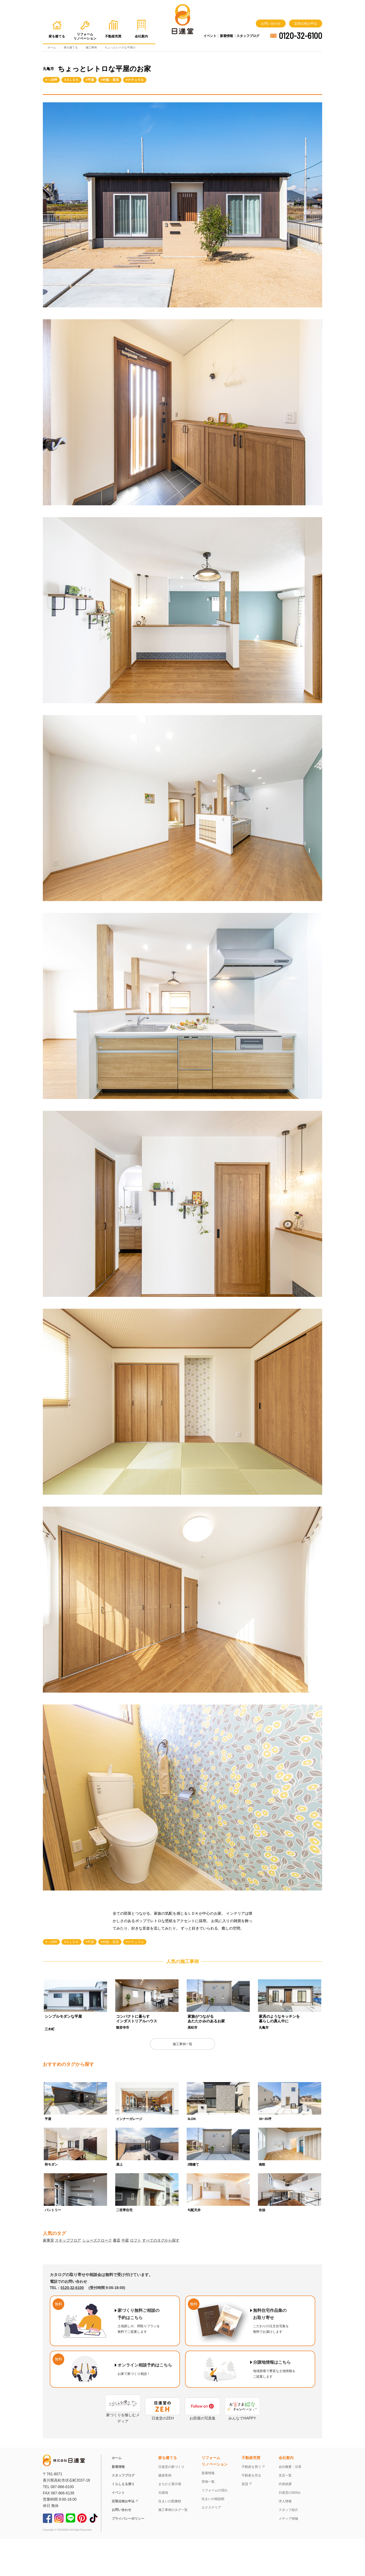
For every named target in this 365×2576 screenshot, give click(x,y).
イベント (209, 36)
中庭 (125, 2278)
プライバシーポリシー (128, 2556)
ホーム (117, 2495)
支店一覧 (285, 2512)
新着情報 (226, 36)
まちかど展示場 (169, 2521)
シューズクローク (97, 2278)
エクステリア (211, 2544)
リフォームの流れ (215, 2527)
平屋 (91, 80)
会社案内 (286, 2495)
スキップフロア (68, 2278)
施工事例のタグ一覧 (173, 2547)
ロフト (135, 2278)
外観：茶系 (111, 80)
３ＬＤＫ (72, 80)
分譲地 (163, 2530)
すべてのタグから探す (160, 2278)
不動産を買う (251, 2504)
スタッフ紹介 (288, 2547)
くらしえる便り (123, 2521)
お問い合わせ (271, 23)
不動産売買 (251, 2495)
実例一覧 (208, 2519)
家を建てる (167, 2495)
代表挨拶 (285, 2521)
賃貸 (245, 2521)
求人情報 (285, 2538)
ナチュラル (136, 80)
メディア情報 (288, 2556)
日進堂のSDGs (289, 2530)
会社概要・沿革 (290, 2504)
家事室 (48, 2278)
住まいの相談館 (213, 2536)
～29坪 (52, 80)
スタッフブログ (248, 36)
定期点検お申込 (305, 23)
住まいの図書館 (169, 2538)
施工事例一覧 (182, 2053)
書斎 (116, 2278)
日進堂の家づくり (171, 2504)
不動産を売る (251, 2512)
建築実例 (164, 2512)
